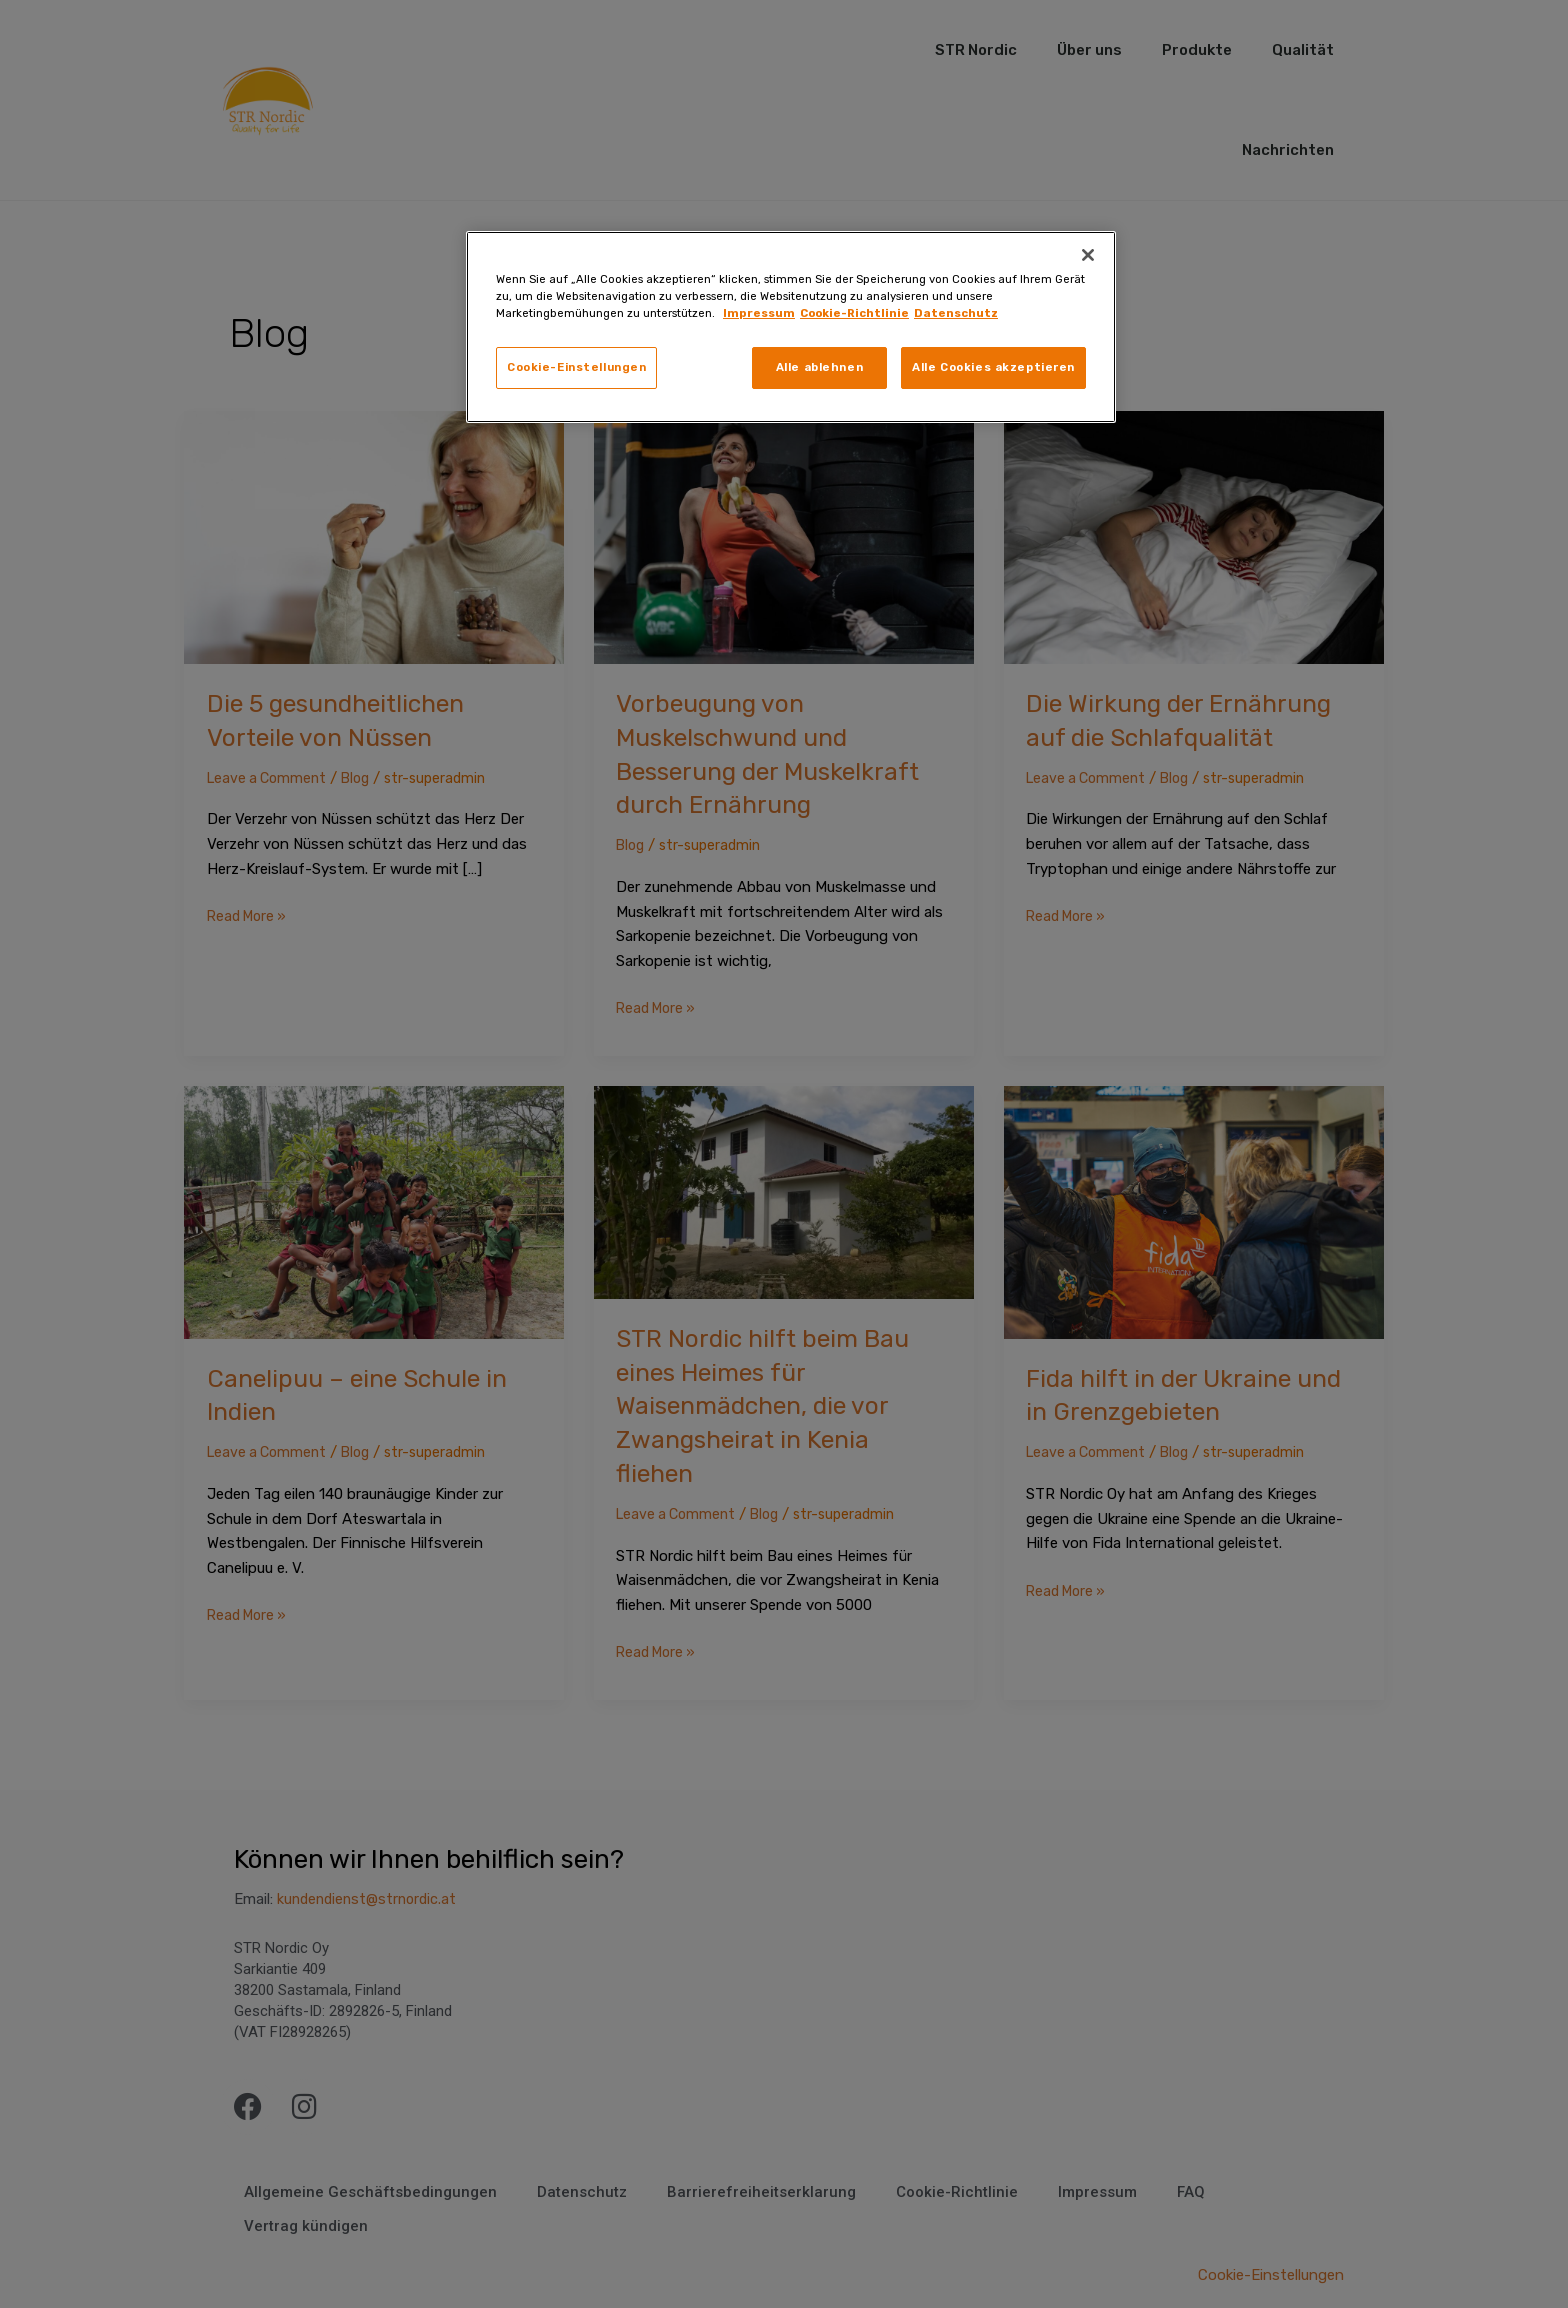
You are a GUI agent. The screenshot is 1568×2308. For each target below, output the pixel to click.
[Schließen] (1088, 255)
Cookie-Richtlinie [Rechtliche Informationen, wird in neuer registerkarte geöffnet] (854, 313)
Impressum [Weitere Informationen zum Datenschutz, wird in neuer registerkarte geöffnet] (759, 313)
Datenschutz (956, 313)
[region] (791, 327)
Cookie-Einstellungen (576, 367)
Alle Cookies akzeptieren (993, 367)
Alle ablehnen (819, 367)
